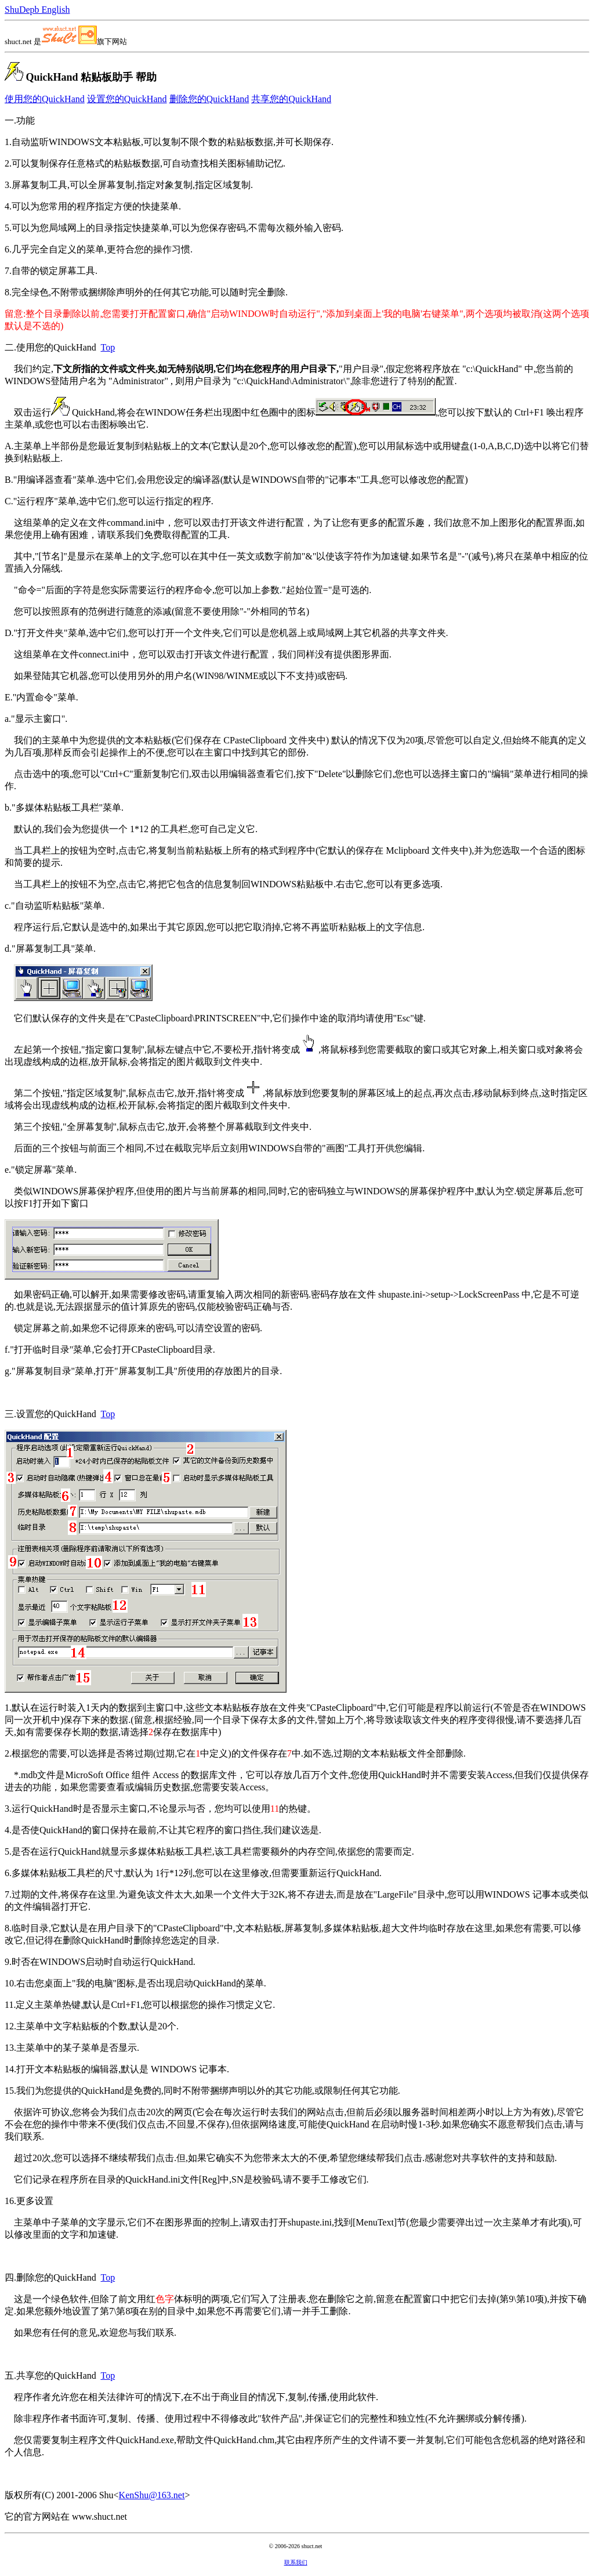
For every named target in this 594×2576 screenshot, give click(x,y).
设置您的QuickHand (127, 99)
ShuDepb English (37, 10)
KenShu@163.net (152, 2495)
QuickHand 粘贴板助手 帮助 (91, 77)
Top (107, 347)
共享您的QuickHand (291, 99)
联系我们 (295, 2562)
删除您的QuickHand (209, 99)
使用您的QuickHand (45, 99)
